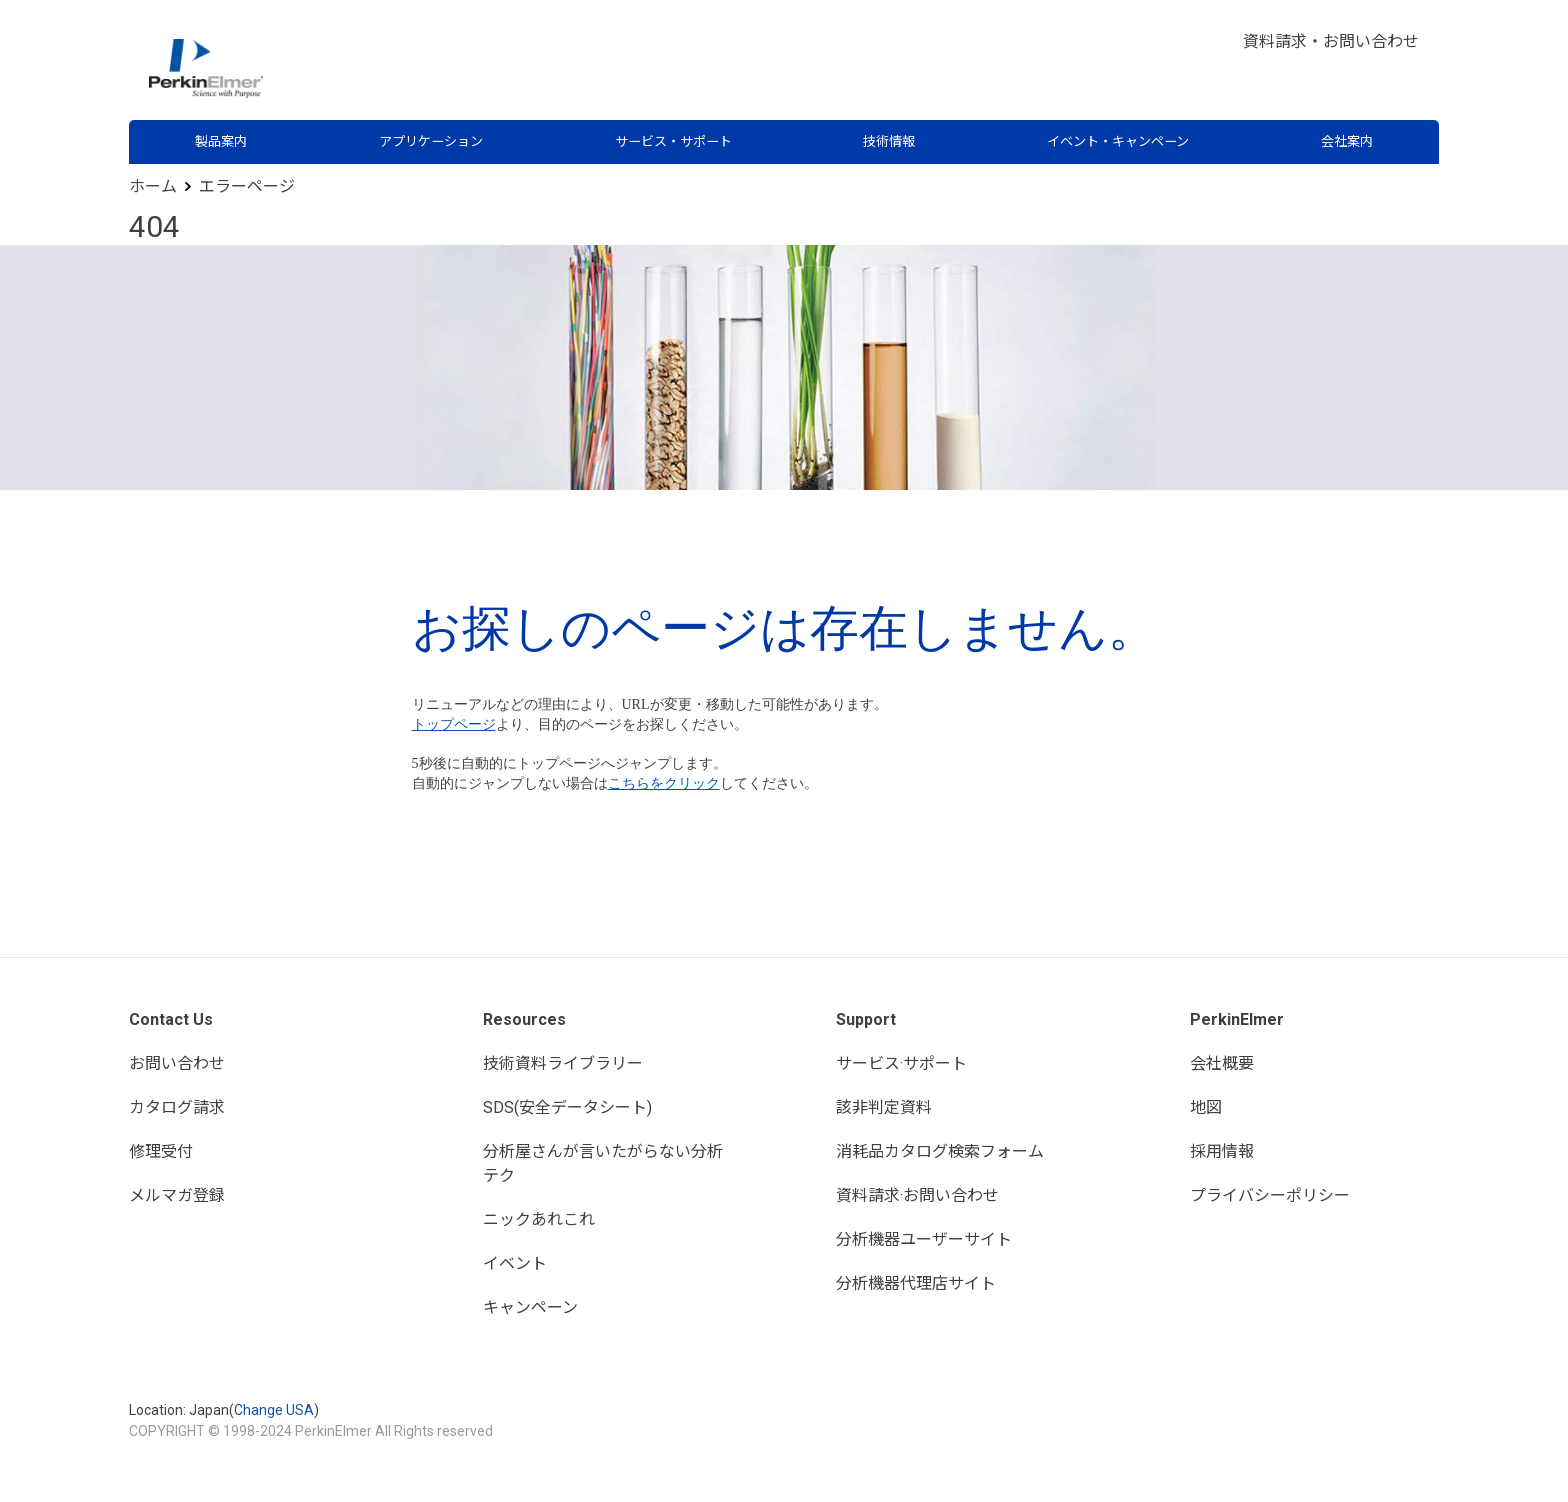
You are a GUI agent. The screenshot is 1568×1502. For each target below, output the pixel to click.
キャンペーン (530, 1307)
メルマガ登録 (177, 1195)
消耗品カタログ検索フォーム (940, 1151)
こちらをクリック (664, 783)
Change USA (274, 1410)
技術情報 (889, 141)
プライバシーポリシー (1270, 1195)
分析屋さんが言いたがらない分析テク (603, 1163)
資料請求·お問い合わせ (917, 1195)
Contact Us (171, 1019)
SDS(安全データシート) (567, 1107)
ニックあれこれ (539, 1219)
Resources (524, 1019)
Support (866, 1019)
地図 (1206, 1107)
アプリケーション (431, 141)
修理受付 (161, 1151)
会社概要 (1222, 1063)
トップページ (454, 724)
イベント (515, 1263)
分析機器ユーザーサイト (924, 1239)
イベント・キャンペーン (1118, 141)
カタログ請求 (177, 1107)
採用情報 (1222, 1151)
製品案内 (221, 141)
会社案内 (1347, 141)
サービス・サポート (673, 141)
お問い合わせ (177, 1063)
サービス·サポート (901, 1063)
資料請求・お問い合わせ (1331, 41)
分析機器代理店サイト (916, 1283)
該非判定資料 (884, 1107)
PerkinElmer (1237, 1019)
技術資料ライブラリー (563, 1063)
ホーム (153, 186)
